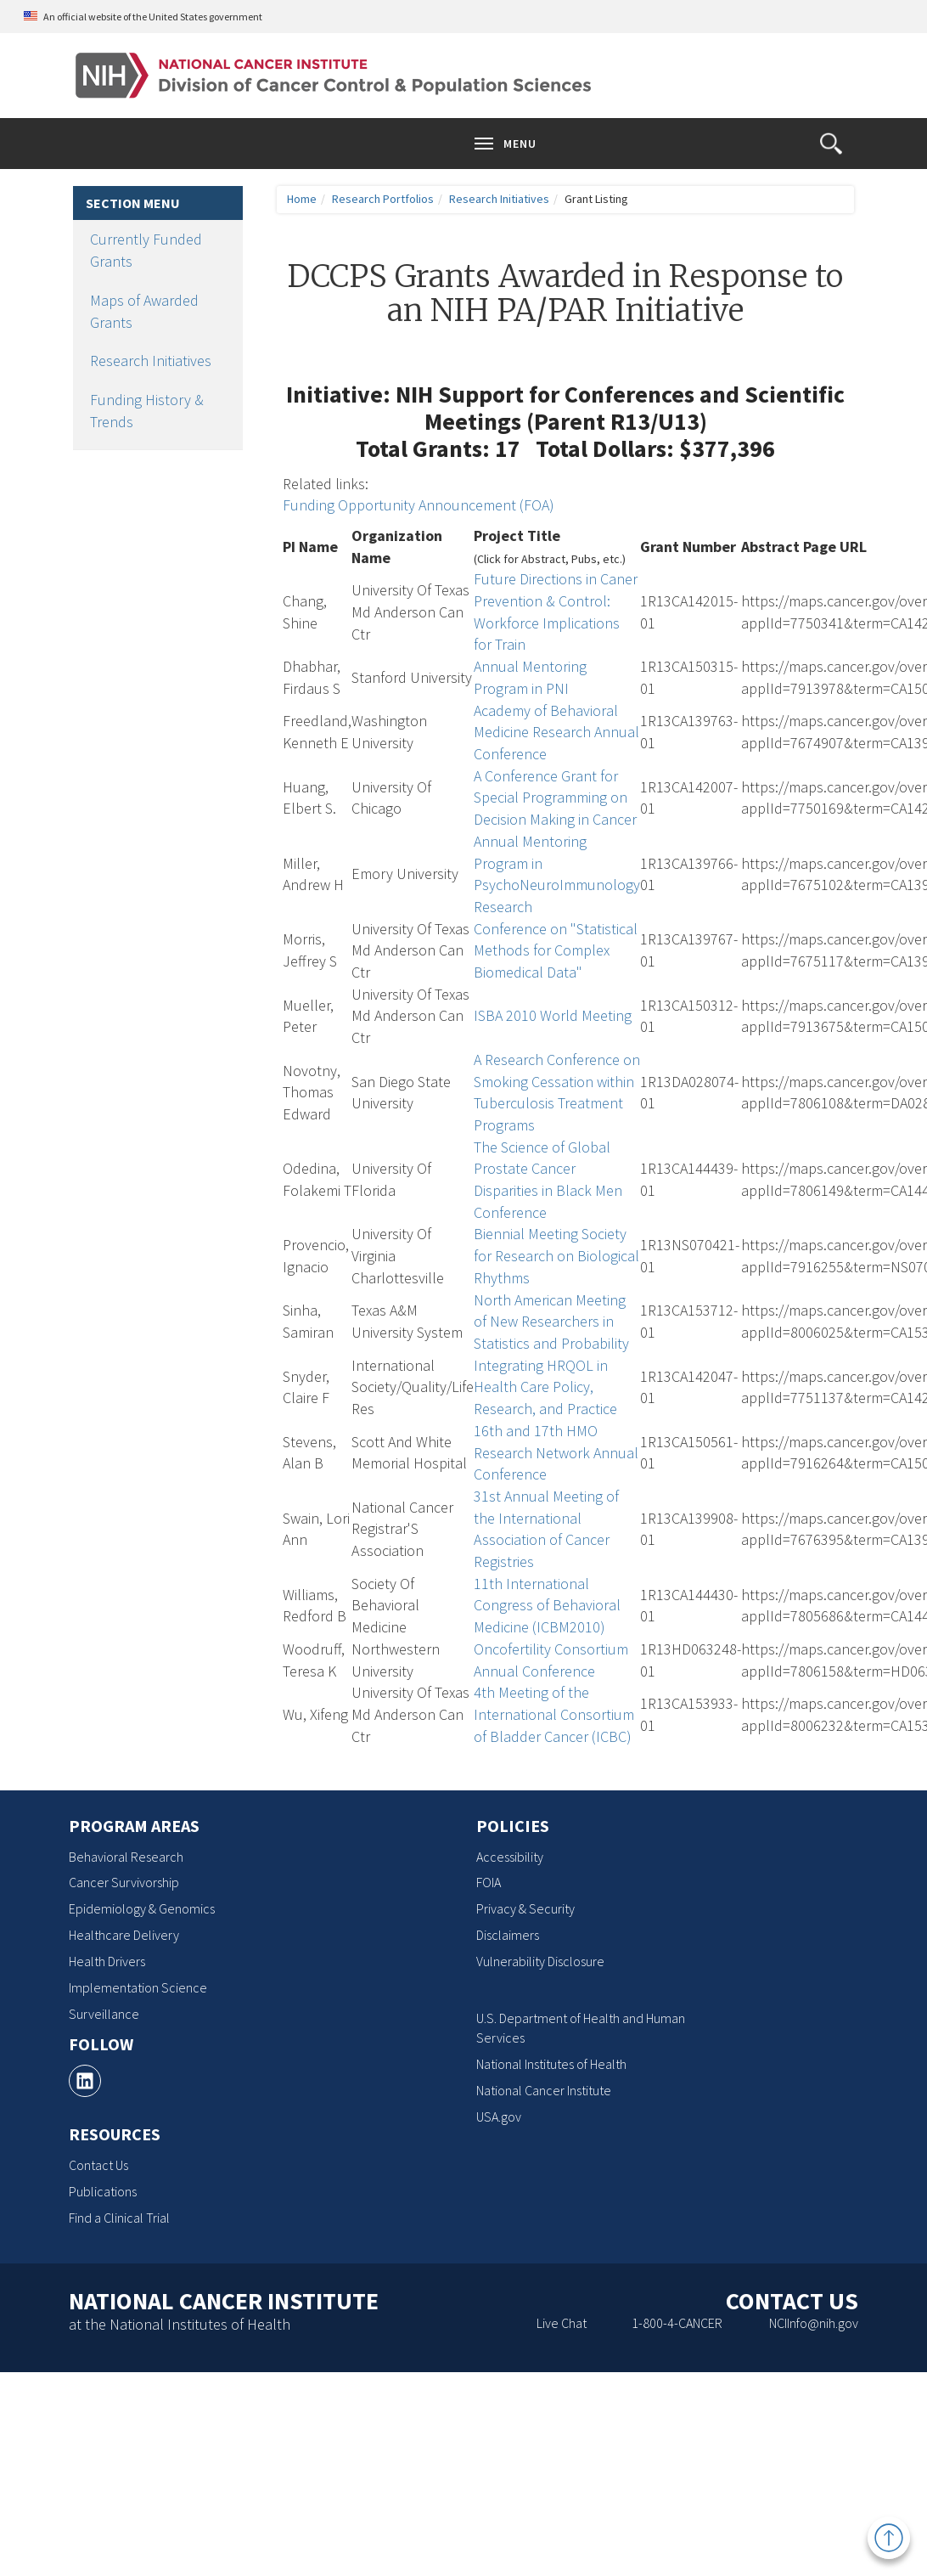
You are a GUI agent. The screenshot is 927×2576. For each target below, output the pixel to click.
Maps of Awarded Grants (144, 311)
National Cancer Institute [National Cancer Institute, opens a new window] (543, 2090)
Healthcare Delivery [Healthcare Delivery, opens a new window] (124, 1934)
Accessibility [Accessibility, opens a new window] (509, 1856)
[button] (831, 143)
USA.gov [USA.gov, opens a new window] (498, 2116)
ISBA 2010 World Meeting (553, 1015)
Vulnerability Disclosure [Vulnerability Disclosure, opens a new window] (540, 1961)
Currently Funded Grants (146, 250)
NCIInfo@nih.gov (813, 2322)
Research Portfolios (383, 198)
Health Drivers (107, 1961)
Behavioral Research (126, 1856)
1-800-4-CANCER (677, 2322)
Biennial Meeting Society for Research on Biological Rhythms (556, 1255)
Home (302, 198)
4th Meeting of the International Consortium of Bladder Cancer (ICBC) (554, 1714)
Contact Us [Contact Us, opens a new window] (98, 2164)
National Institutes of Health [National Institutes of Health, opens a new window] (551, 2063)
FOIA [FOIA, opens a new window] (488, 1882)
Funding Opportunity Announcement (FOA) (418, 505)
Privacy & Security (525, 1908)
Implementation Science (138, 1987)
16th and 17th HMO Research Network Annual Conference (556, 1452)
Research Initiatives (150, 360)
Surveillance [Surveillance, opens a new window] (104, 2013)
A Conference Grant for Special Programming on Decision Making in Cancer (555, 797)
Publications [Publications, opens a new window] (103, 2191)
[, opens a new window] (85, 2081)
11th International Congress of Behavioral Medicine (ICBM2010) (547, 1605)
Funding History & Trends (147, 410)
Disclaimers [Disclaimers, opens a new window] (507, 1934)
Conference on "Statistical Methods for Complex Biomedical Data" (556, 950)
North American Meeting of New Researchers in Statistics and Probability (551, 1321)
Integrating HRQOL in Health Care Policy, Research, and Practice (545, 1387)
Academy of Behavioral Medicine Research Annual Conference (556, 732)
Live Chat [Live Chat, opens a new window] (562, 2322)
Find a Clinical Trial (119, 2217)
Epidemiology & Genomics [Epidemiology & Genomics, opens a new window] (142, 1908)
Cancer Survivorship (124, 1882)
